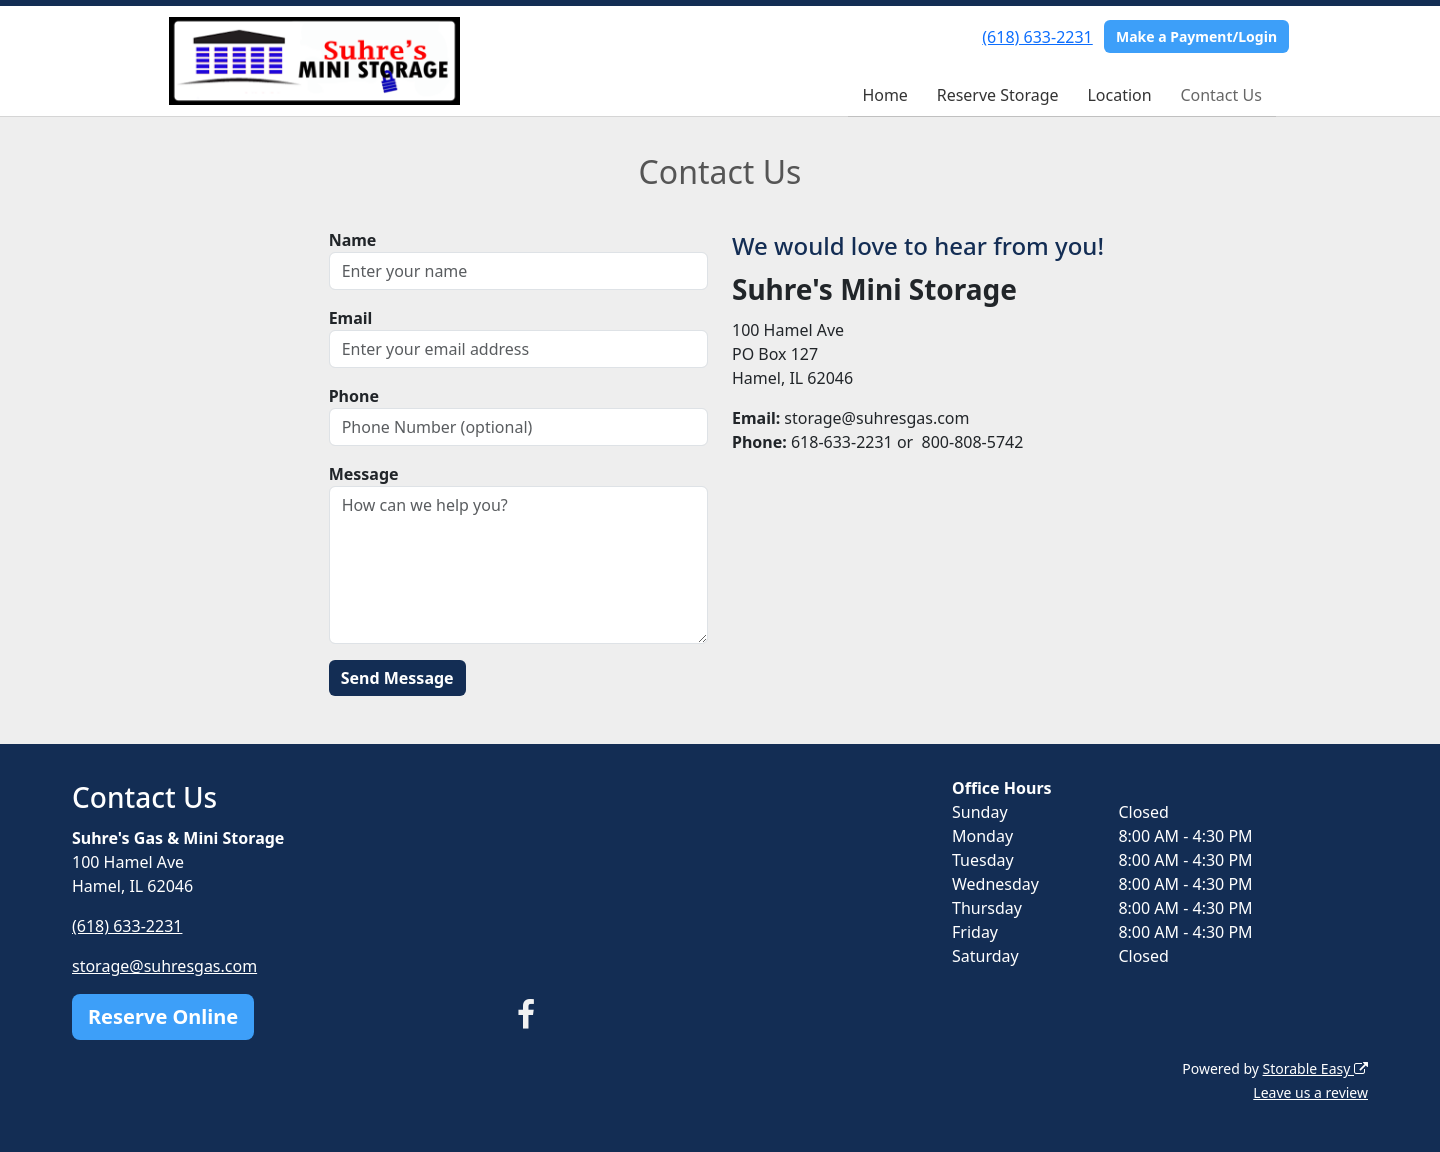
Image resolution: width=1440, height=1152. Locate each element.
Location (1119, 95)
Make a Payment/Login (1196, 36)
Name (353, 240)
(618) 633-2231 (1037, 37)
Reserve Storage (998, 95)
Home (885, 95)
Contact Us (1220, 95)
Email (351, 318)
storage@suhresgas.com (164, 966)
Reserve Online (163, 1016)
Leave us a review (1310, 1092)
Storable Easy (1315, 1068)
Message (364, 474)
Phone (354, 396)
